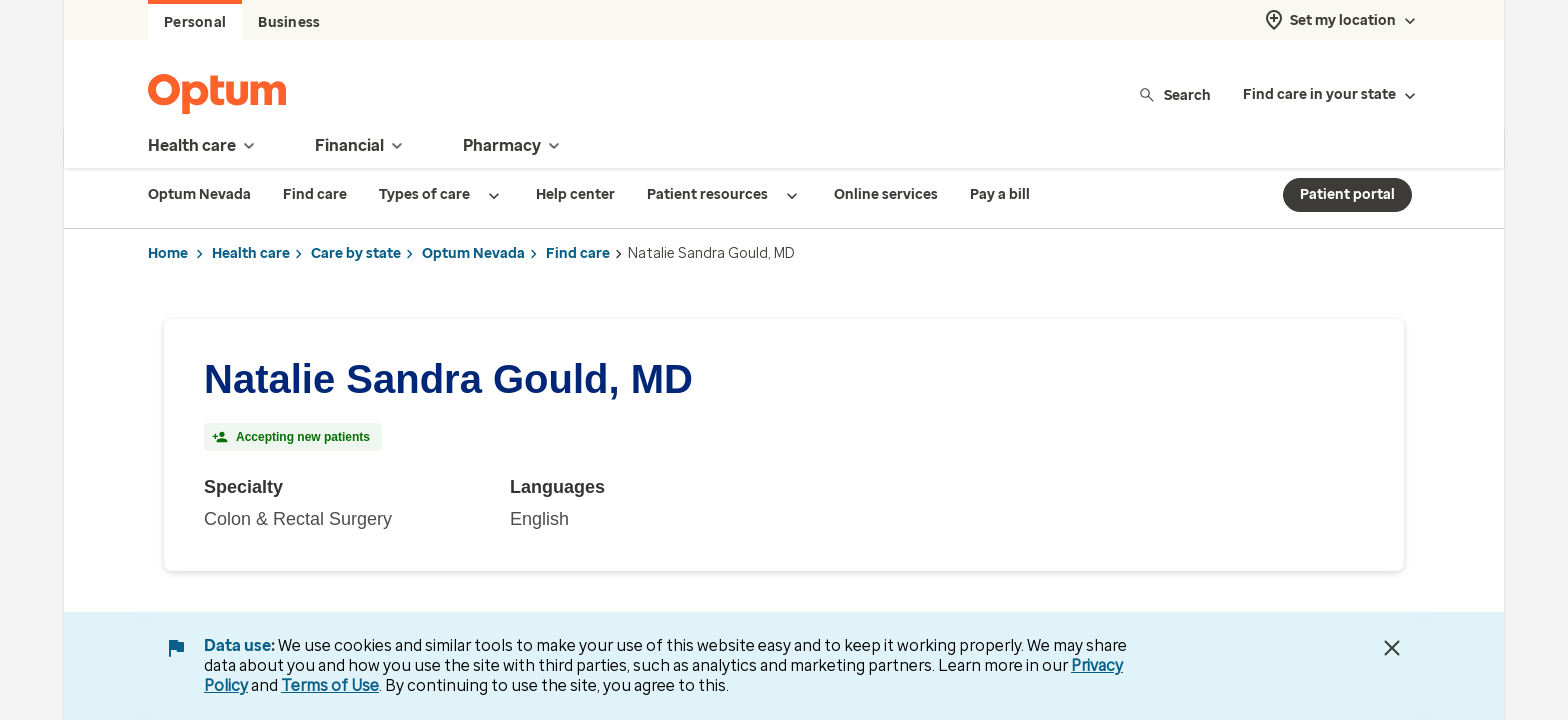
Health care (251, 253)
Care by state (356, 253)
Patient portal (1347, 194)
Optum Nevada (473, 253)
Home (168, 253)
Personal (195, 22)
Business (289, 22)
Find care (578, 253)
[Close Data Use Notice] (1392, 648)
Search (1174, 94)
